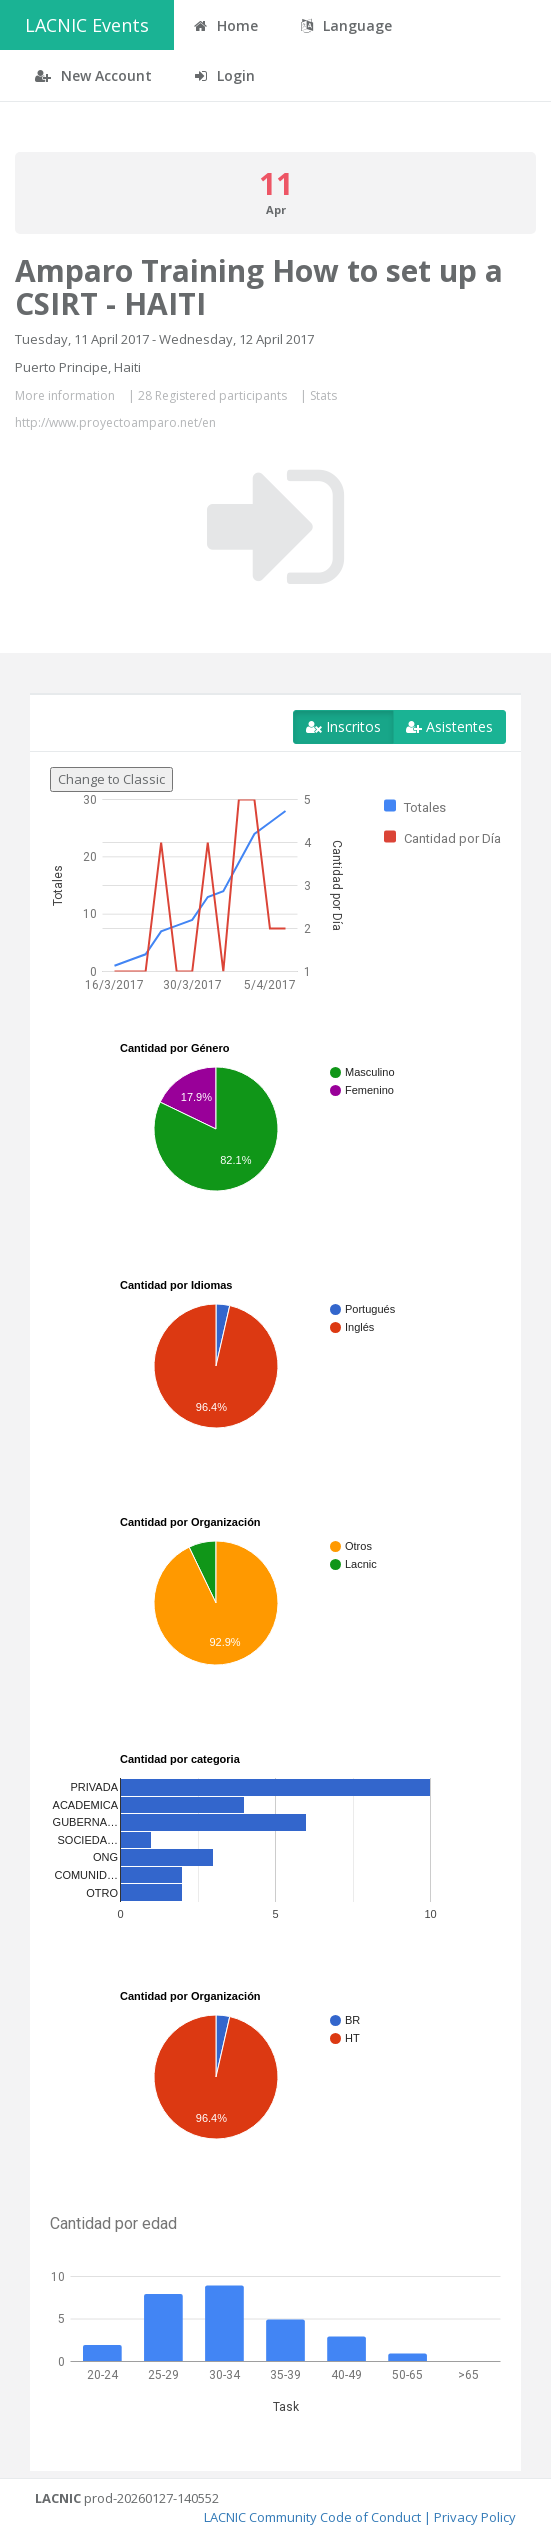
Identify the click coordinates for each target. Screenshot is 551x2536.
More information (65, 395)
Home (226, 25)
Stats (323, 395)
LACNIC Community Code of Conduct (312, 2517)
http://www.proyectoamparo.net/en (115, 422)
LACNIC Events (87, 25)
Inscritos (343, 726)
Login (225, 75)
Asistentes (449, 726)
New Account (93, 75)
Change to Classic (111, 779)
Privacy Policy (475, 2517)
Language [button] (346, 25)
